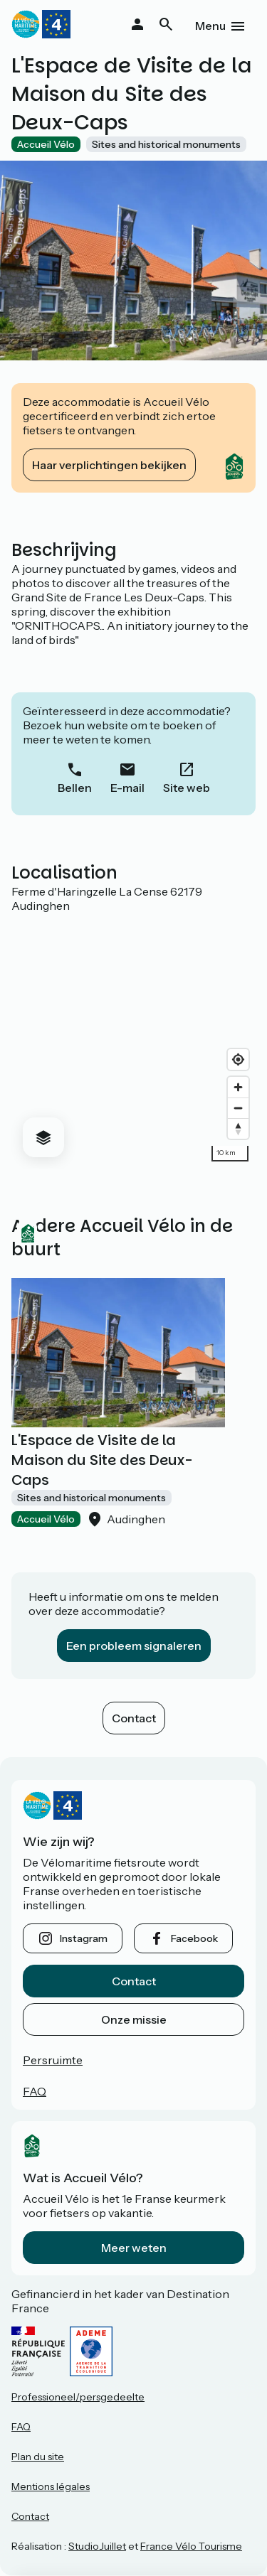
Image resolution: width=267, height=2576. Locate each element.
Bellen (75, 787)
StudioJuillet (97, 2546)
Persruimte (53, 2060)
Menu (210, 25)
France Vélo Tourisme (191, 2546)
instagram (84, 1938)
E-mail (127, 787)
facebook (194, 1938)
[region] (133, 1041)
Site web (186, 787)
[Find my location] (238, 1059)
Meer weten (134, 2247)
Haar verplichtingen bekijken (109, 465)
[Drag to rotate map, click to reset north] (238, 1128)
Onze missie (134, 2019)
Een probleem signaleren (133, 1645)
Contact (134, 1718)
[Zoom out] (238, 1108)
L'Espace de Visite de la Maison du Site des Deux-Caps (101, 1460)
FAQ (34, 2091)
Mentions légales (50, 2486)
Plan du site (37, 2456)
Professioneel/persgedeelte (78, 2396)
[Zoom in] (238, 1087)
